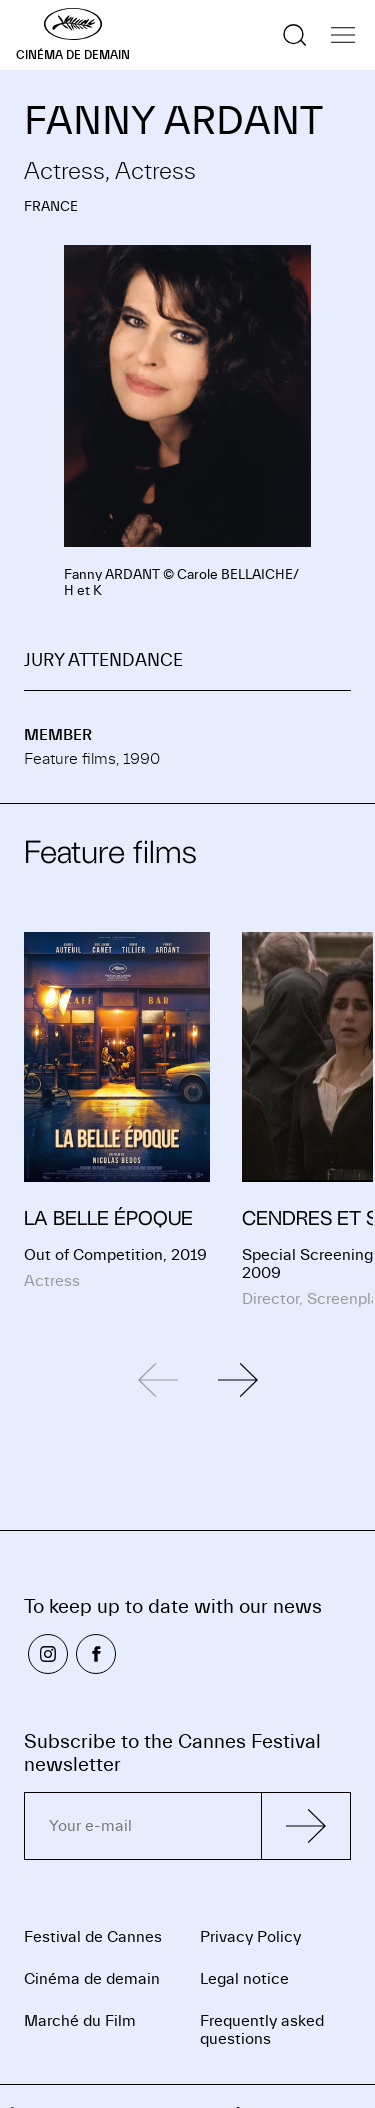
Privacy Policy (250, 1937)
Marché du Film (80, 2021)
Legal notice (244, 1979)
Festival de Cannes (93, 1937)
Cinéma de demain (92, 1979)
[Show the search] (295, 35)
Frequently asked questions (262, 2030)
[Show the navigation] (343, 35)
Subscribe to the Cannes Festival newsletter (172, 1753)
